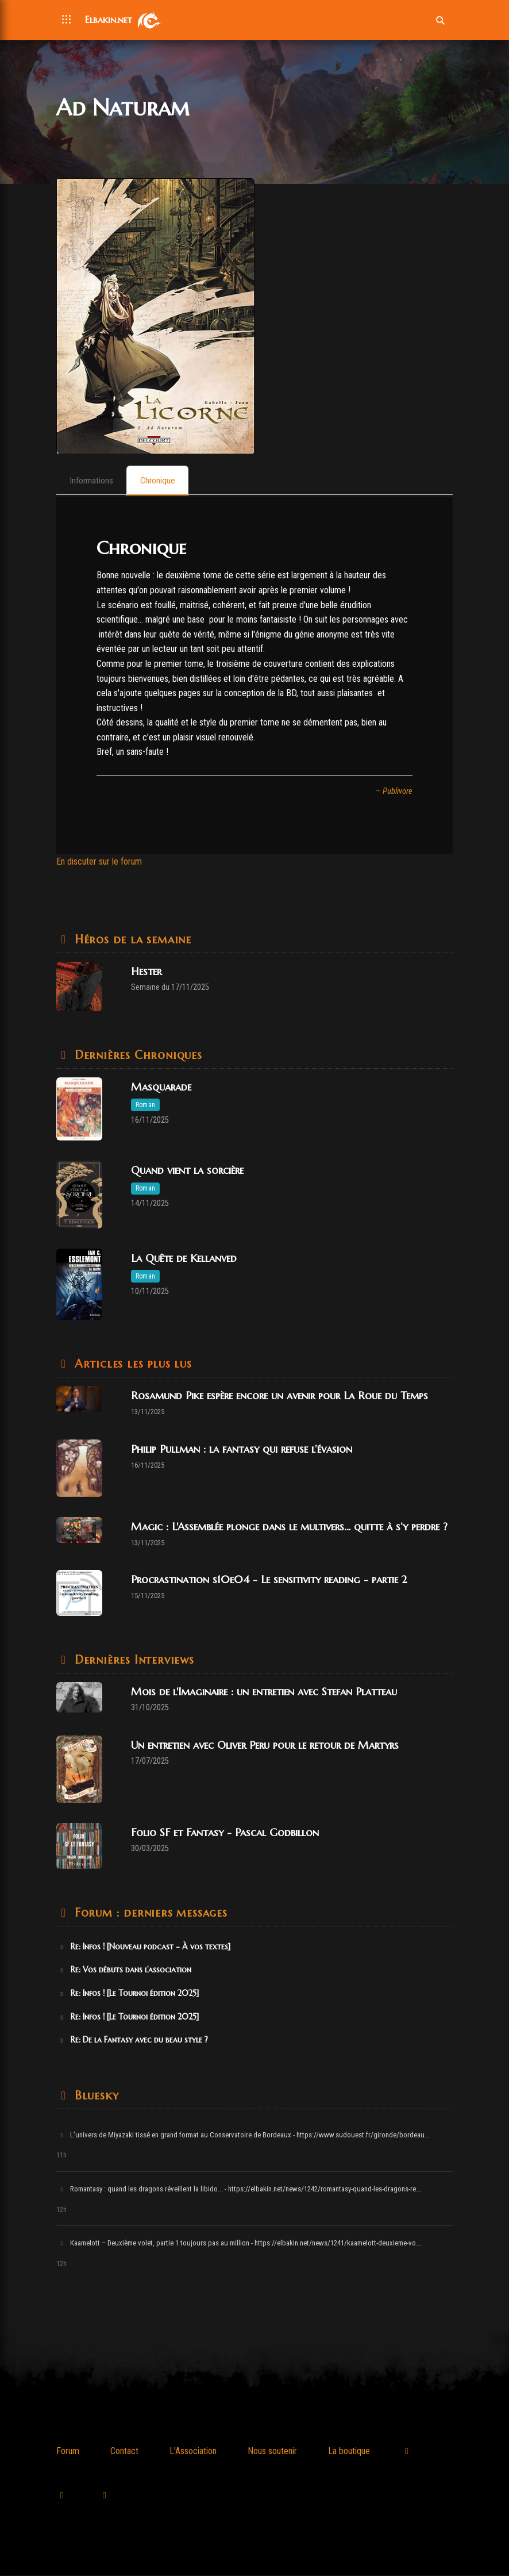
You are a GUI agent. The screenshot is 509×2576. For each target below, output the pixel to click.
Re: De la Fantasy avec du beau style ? (133, 2041)
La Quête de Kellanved (184, 1259)
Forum (67, 2452)
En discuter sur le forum (99, 862)
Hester (146, 971)
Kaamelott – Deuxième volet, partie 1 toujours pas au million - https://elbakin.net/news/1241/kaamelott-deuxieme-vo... (239, 2244)
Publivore (397, 792)
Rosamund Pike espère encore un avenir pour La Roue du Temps (279, 1396)
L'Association (193, 2452)
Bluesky (94, 2096)
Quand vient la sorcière (187, 1171)
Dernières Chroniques (136, 1056)
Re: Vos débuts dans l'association (124, 1970)
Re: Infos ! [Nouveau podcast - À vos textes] (144, 1947)
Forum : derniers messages (149, 1913)
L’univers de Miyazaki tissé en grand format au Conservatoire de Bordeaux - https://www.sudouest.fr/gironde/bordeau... (244, 2135)
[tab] (93, 481)
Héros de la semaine (131, 940)
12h (61, 2210)
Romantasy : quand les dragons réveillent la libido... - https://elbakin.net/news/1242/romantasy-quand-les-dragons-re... (239, 2190)
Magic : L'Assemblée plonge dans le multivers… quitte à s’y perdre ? (289, 1527)
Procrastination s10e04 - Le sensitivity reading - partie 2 (269, 1580)
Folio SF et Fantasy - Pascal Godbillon (225, 1833)
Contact (124, 2452)
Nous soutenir (272, 2452)
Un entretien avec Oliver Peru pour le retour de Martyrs (265, 1745)
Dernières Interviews (132, 1661)
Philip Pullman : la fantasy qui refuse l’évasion (241, 1449)
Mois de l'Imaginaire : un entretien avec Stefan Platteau (264, 1692)
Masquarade (161, 1088)
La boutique (349, 2452)
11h (61, 2156)
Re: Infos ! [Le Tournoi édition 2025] (128, 1994)
